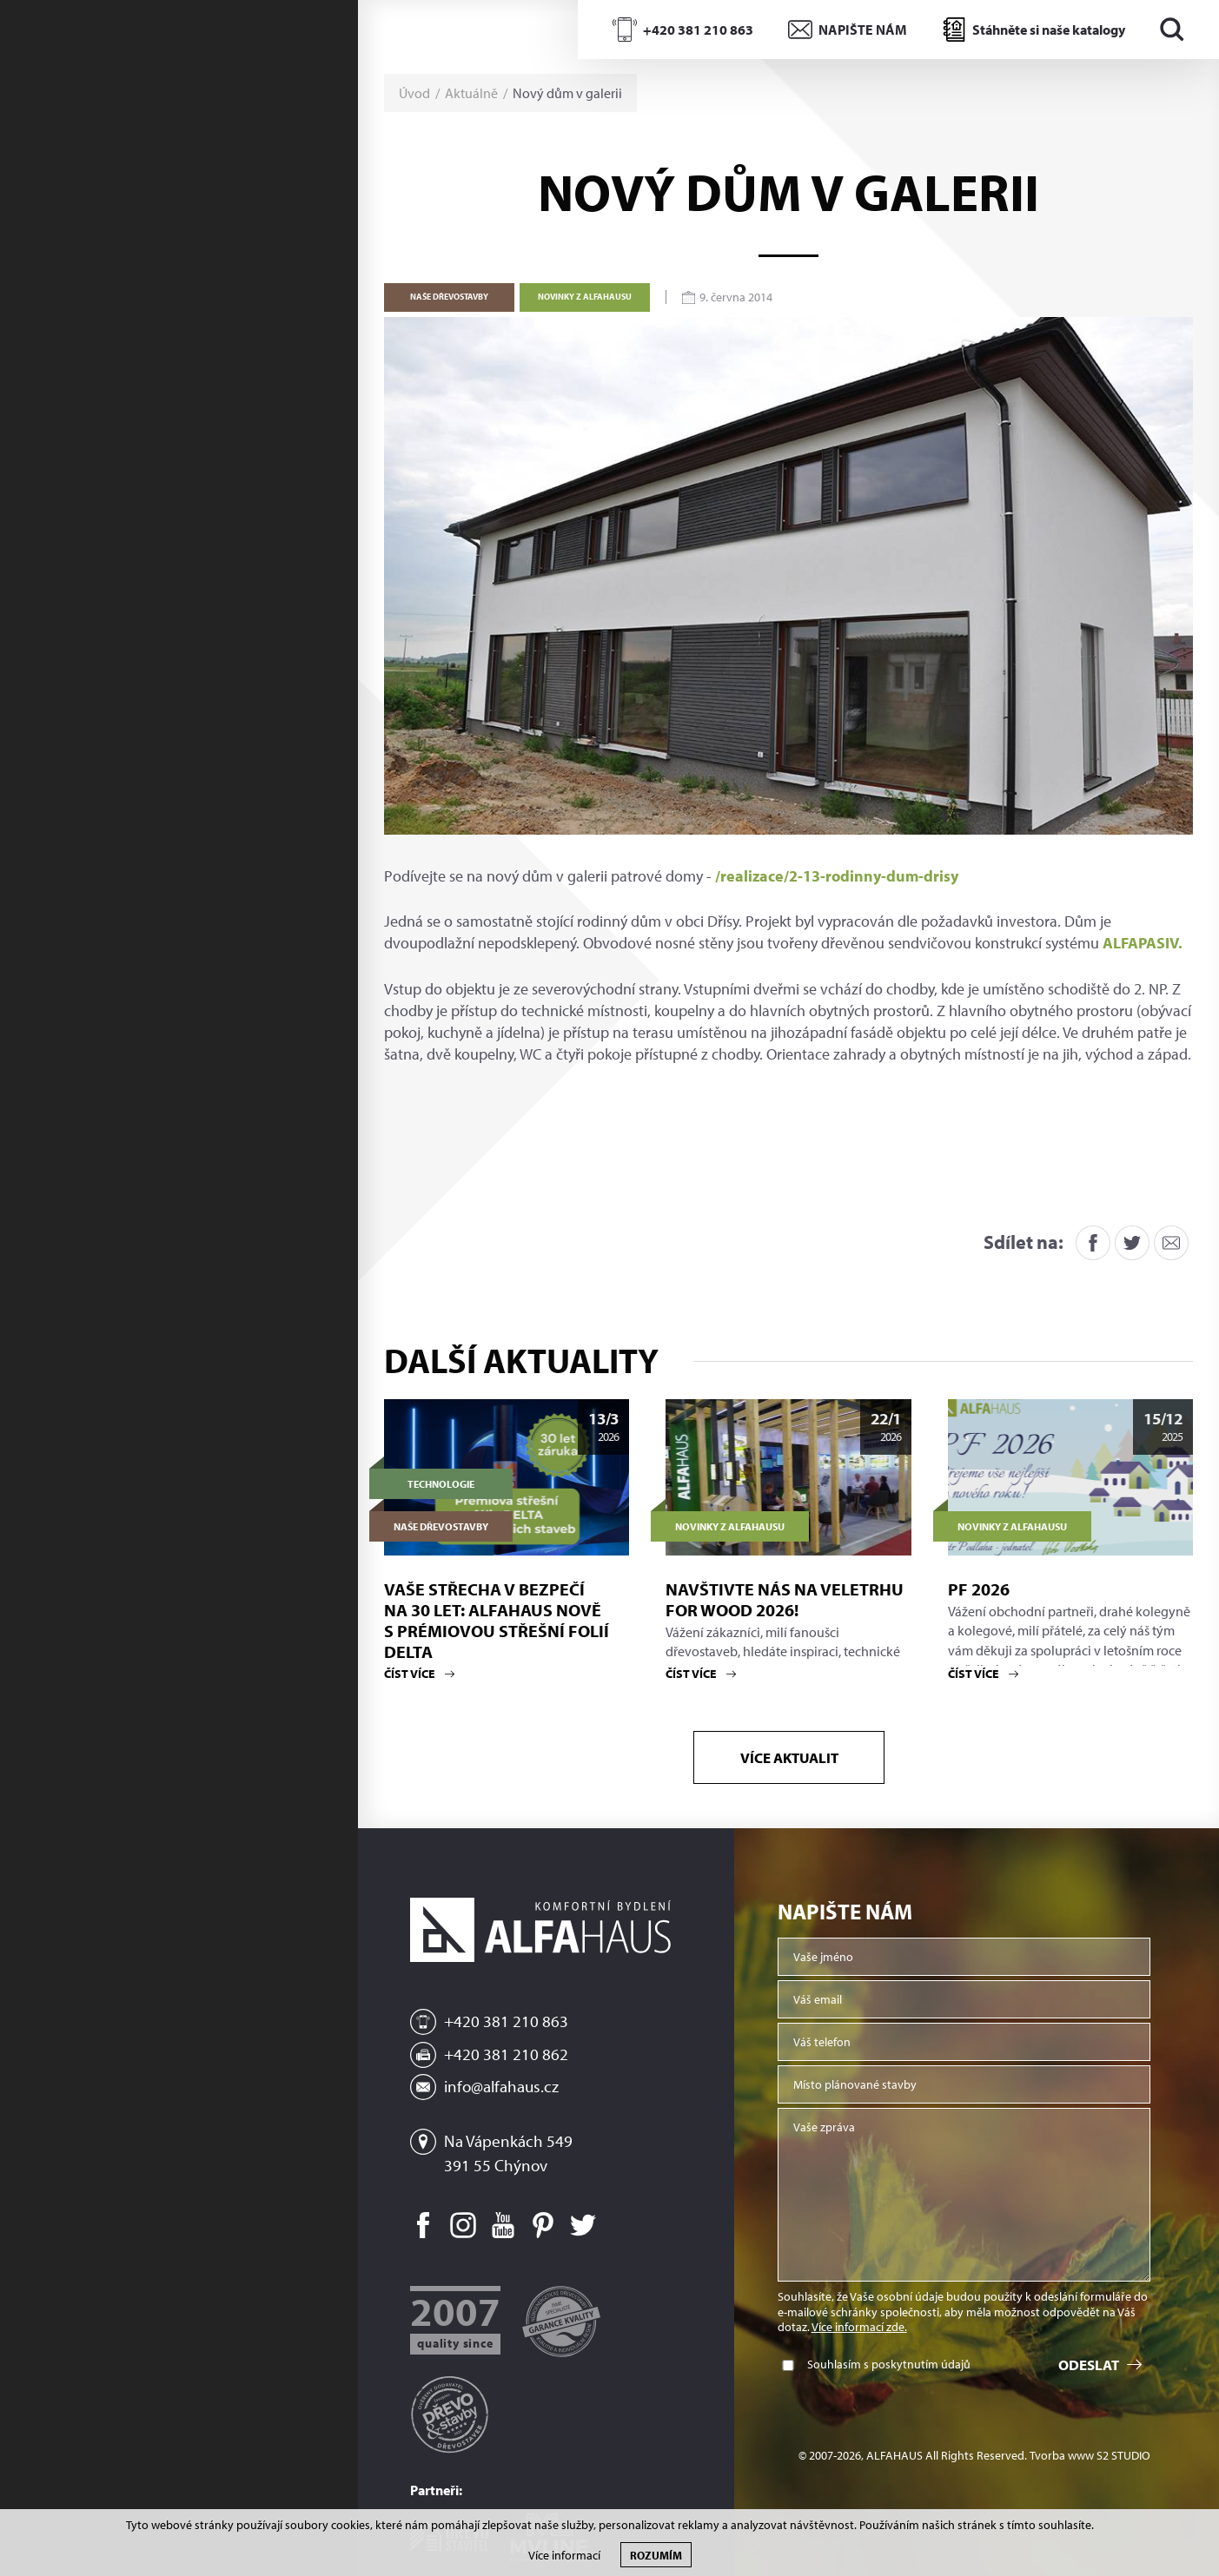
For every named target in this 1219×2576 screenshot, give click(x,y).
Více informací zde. (859, 2327)
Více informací (564, 2555)
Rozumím (656, 2554)
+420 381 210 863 (698, 29)
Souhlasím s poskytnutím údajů (889, 2364)
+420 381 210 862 (506, 2054)
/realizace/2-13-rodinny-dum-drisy (836, 876)
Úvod (414, 93)
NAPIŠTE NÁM (862, 29)
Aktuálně (471, 93)
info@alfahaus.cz (501, 2086)
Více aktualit (788, 1757)
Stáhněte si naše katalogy (1048, 29)
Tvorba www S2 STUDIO (1090, 2455)
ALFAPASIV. (1143, 943)
